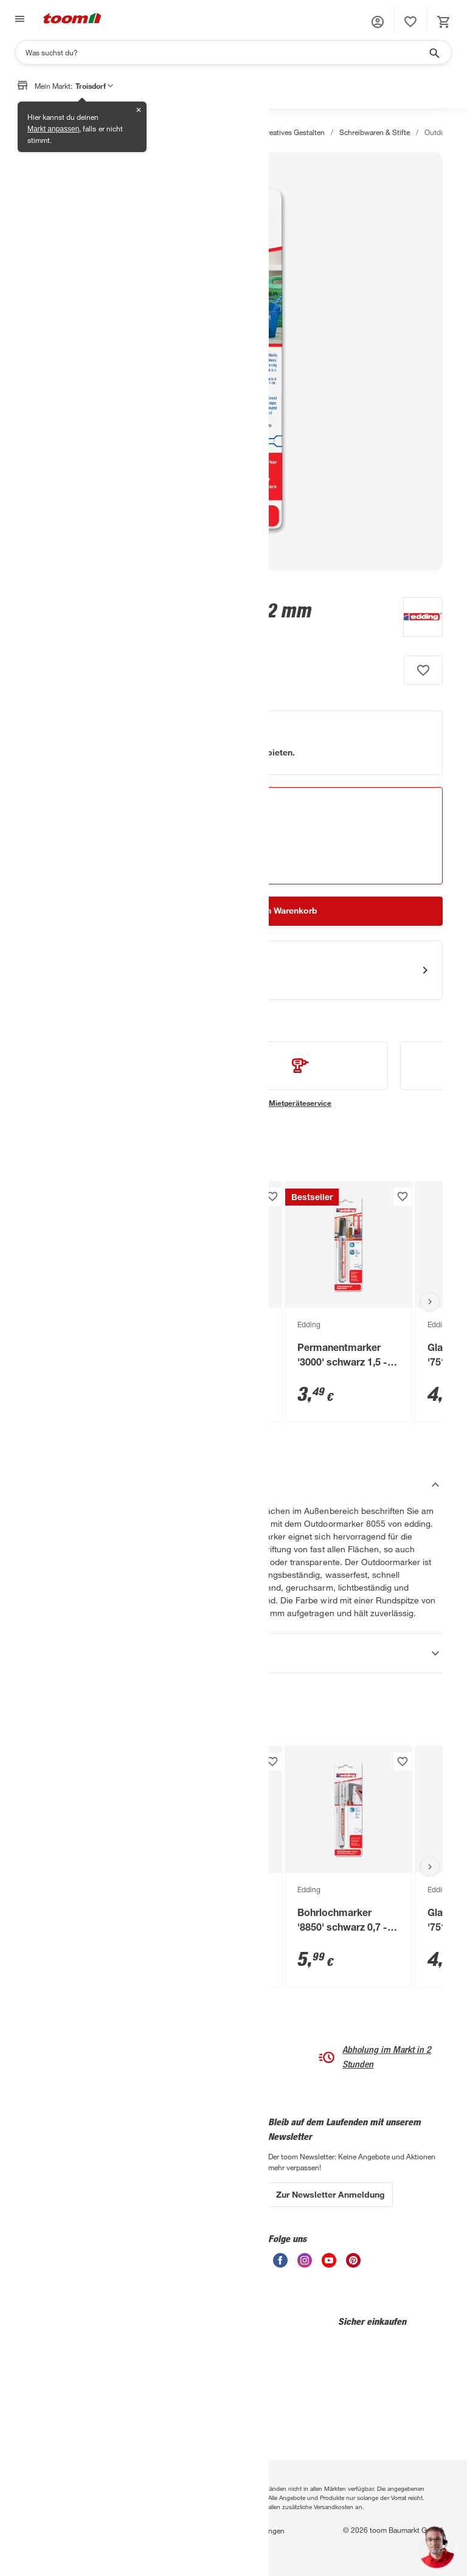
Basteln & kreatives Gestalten (277, 132)
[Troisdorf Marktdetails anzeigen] (148, 828)
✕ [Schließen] (139, 110)
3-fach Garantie (49, 2154)
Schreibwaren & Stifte (374, 132)
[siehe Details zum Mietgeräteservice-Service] (300, 1074)
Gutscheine (182, 2250)
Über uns (109, 2140)
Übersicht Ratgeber (55, 2218)
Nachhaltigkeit (117, 2187)
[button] (377, 22)
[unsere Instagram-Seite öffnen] (304, 2264)
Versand (176, 2203)
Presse (105, 2171)
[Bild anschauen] (233, 361)
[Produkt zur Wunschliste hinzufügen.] (423, 670)
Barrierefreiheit (108, 2545)
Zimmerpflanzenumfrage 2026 (59, 2270)
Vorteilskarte (183, 2235)
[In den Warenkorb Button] (282, 911)
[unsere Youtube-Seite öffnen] (329, 2264)
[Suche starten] (433, 52)
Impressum (152, 2530)
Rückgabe (180, 2219)
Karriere (106, 2156)
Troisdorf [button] (94, 86)
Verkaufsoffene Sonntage (204, 2266)
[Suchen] (226, 52)
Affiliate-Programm (125, 2219)
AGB (189, 2530)
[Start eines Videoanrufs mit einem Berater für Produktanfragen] (233, 970)
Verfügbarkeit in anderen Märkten (126, 863)
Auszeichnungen (121, 2203)
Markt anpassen (53, 129)
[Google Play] (148, 2428)
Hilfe (171, 2156)
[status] (410, 22)
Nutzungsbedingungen (247, 2530)
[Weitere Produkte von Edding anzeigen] (417, 619)
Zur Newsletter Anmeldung (330, 2194)
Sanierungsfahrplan (56, 2249)
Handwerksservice (53, 2170)
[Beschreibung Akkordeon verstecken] (233, 1484)
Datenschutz (44, 2530)
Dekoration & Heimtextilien (172, 132)
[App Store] (60, 2428)
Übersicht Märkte (52, 2233)
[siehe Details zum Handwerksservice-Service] (112, 1074)
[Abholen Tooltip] (212, 844)
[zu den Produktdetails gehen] (48, 633)
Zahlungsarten (187, 2171)
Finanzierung (45, 2202)
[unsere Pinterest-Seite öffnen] (353, 2264)
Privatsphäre (101, 2530)
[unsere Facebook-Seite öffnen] (280, 2264)
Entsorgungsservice (56, 2186)
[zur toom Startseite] (72, 19)
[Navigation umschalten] (18, 19)
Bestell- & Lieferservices (202, 2187)
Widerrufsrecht (48, 2545)
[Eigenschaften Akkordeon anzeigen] (233, 1653)
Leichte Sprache (190, 2140)
